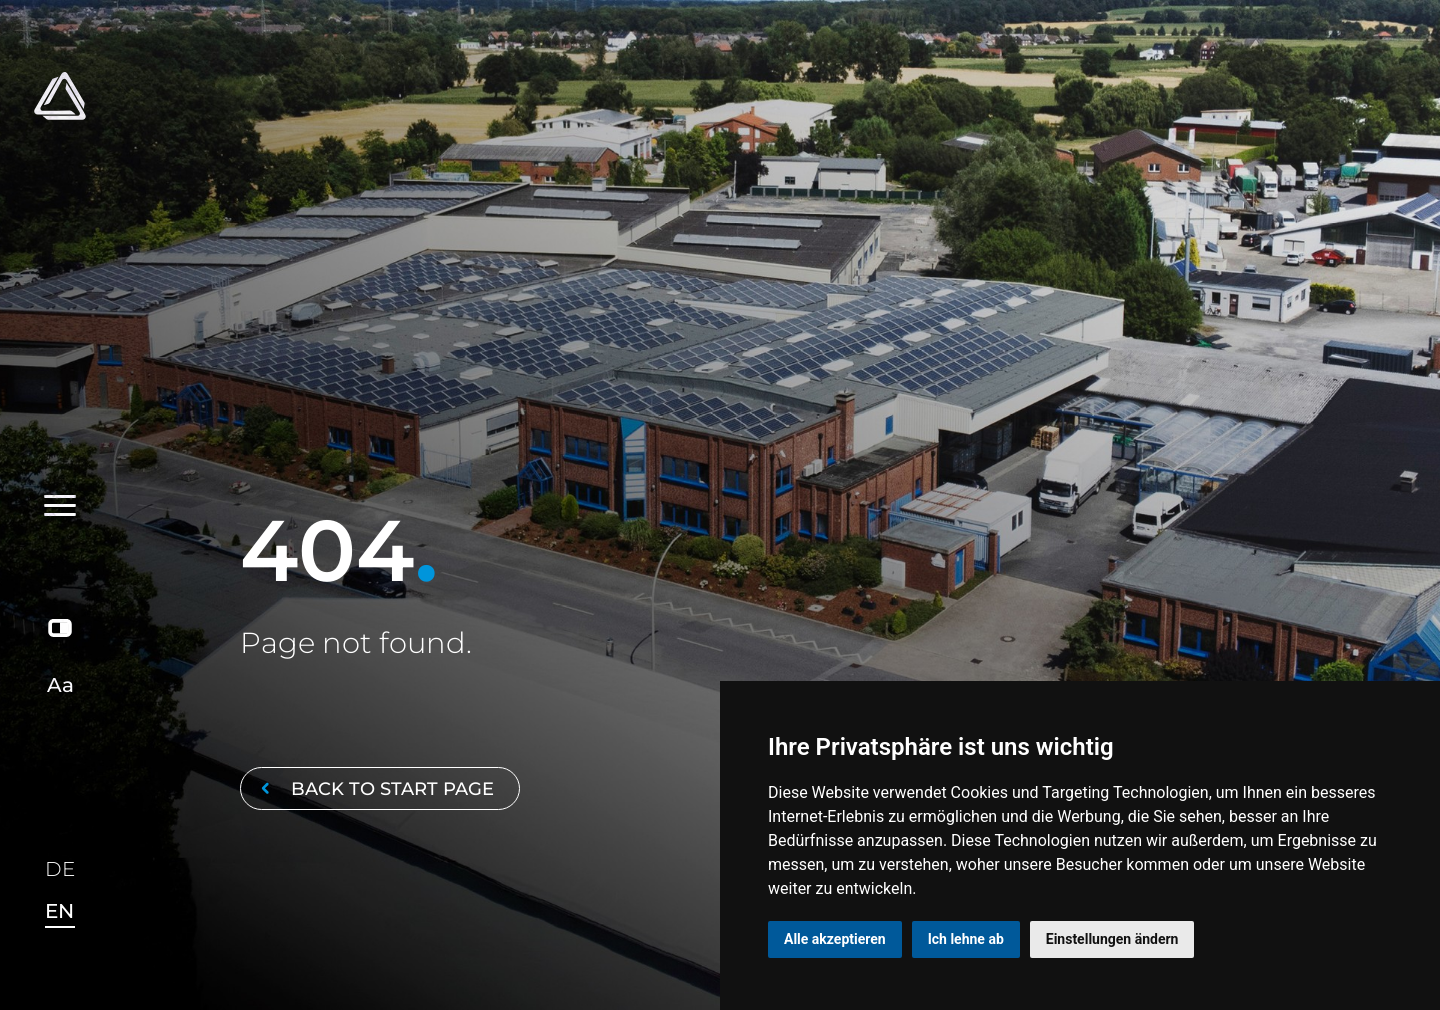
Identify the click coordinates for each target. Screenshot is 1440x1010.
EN (59, 911)
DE (60, 870)
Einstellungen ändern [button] (1112, 939)
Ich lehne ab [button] (966, 939)
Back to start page (374, 788)
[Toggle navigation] (60, 292)
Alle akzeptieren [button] (835, 939)
